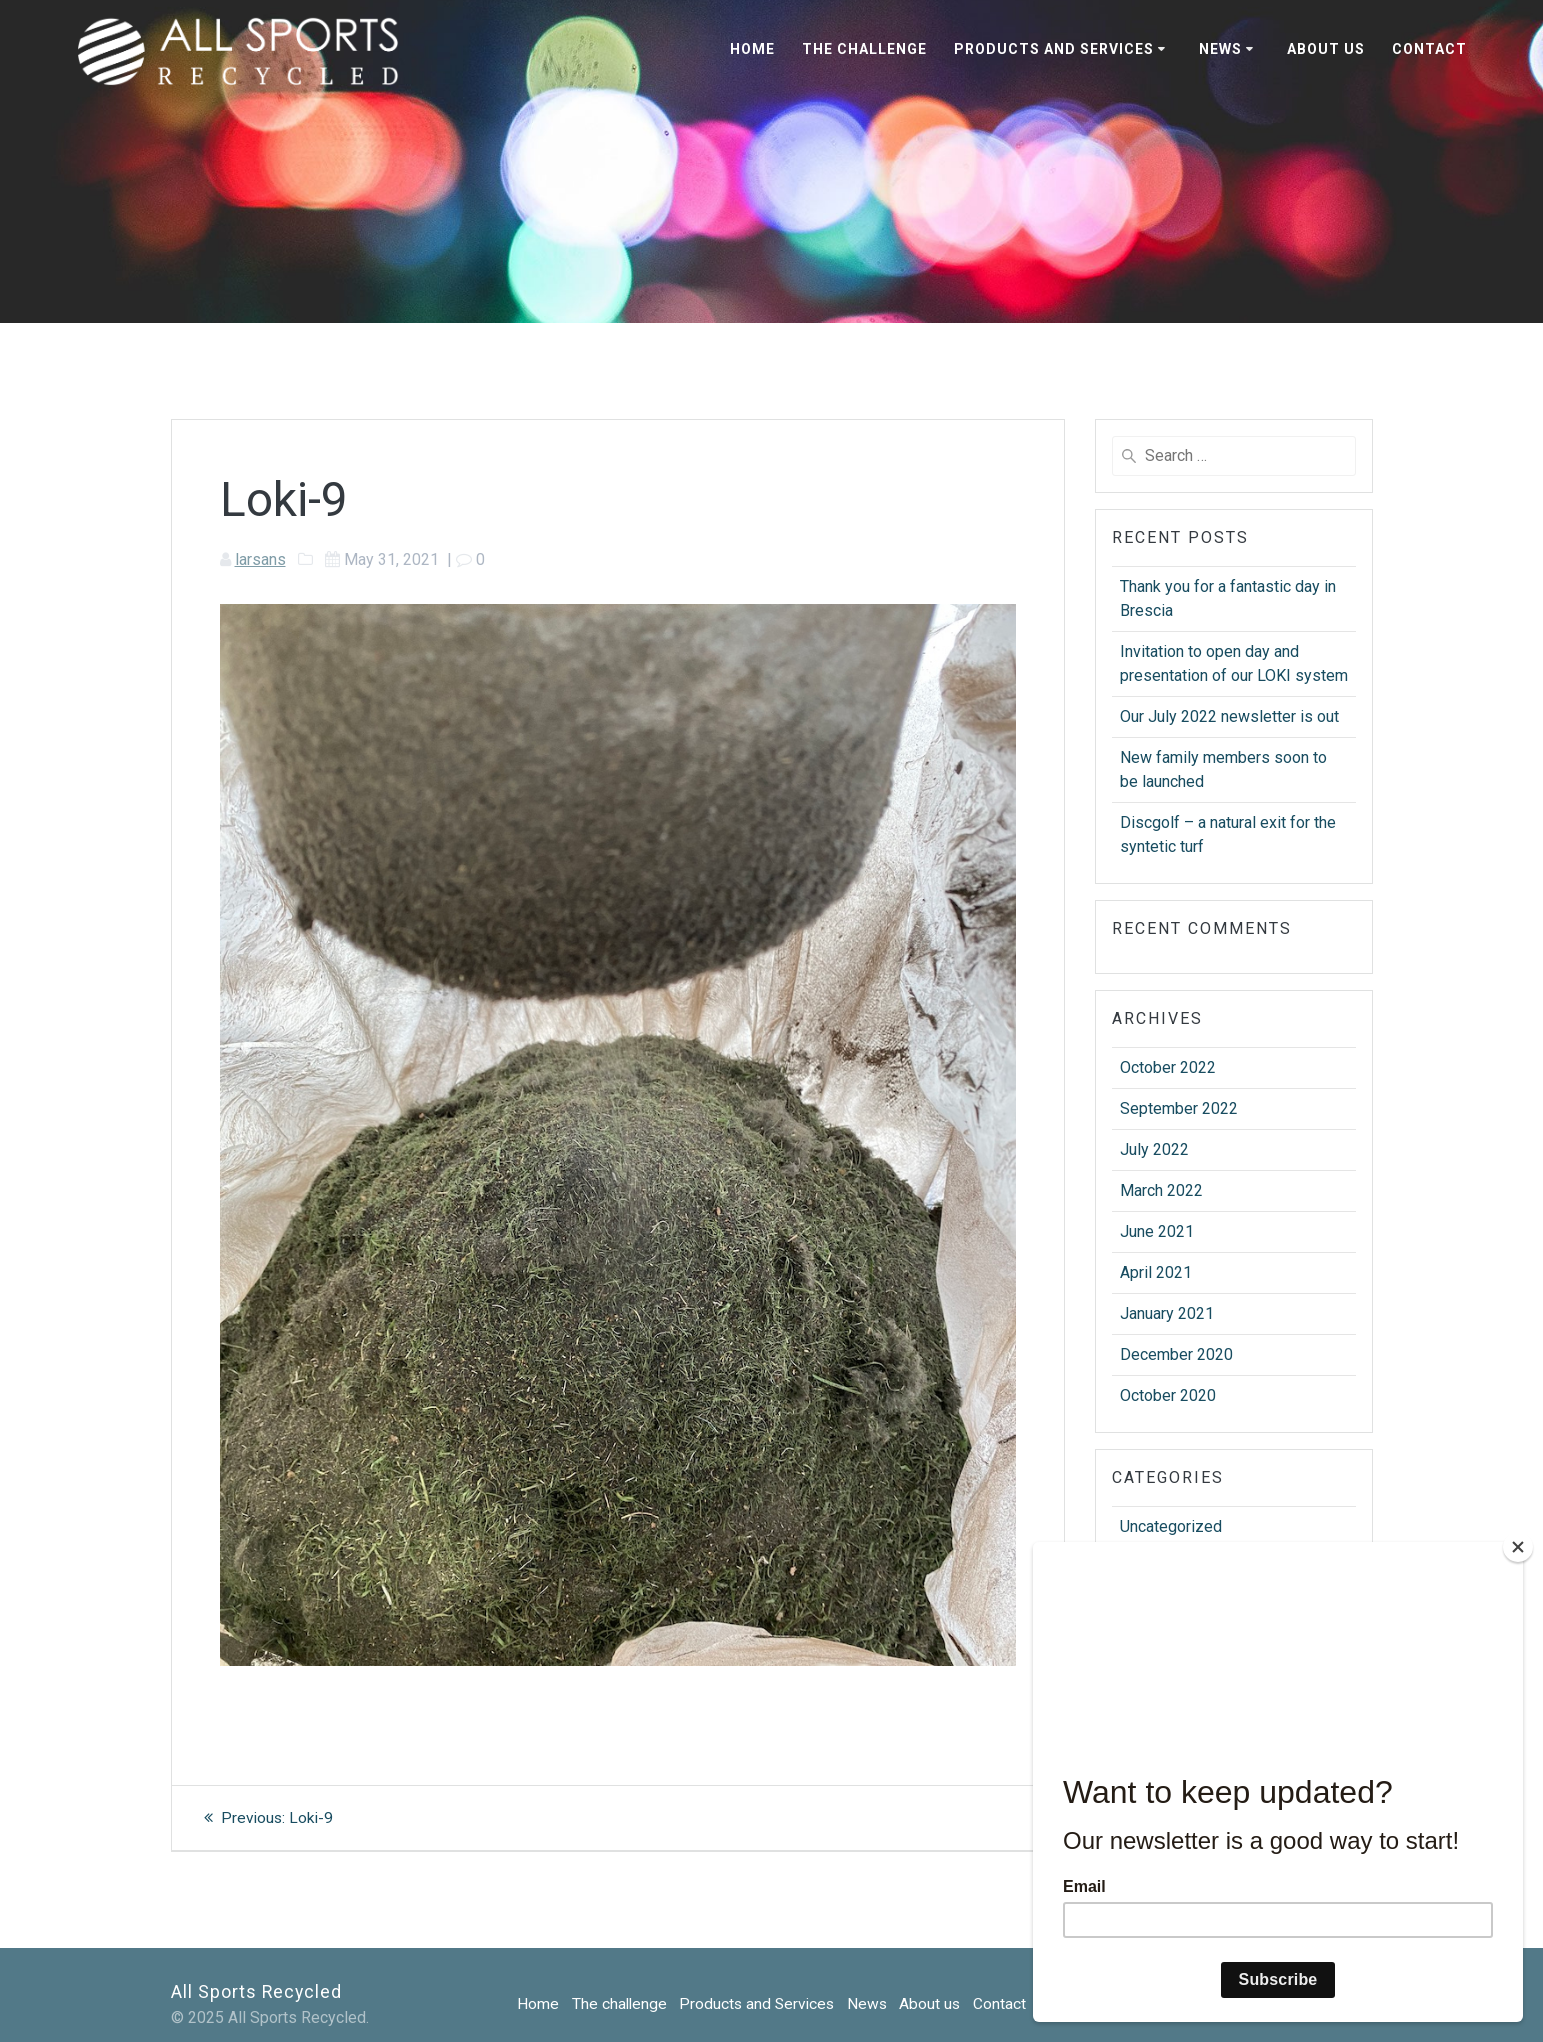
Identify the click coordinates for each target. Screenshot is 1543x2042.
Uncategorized (1171, 1526)
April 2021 (1156, 1272)
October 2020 (1168, 1395)
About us (1326, 49)
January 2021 (1167, 1313)
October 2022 (1168, 1067)
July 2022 (1154, 1149)
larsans (260, 559)
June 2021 (1157, 1231)
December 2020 (1176, 1354)
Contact (1429, 49)
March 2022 (1161, 1190)
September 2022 (1179, 1108)
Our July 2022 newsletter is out (1229, 716)
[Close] (1518, 1547)
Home (752, 49)
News (1220, 49)
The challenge (864, 49)
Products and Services (1054, 49)
